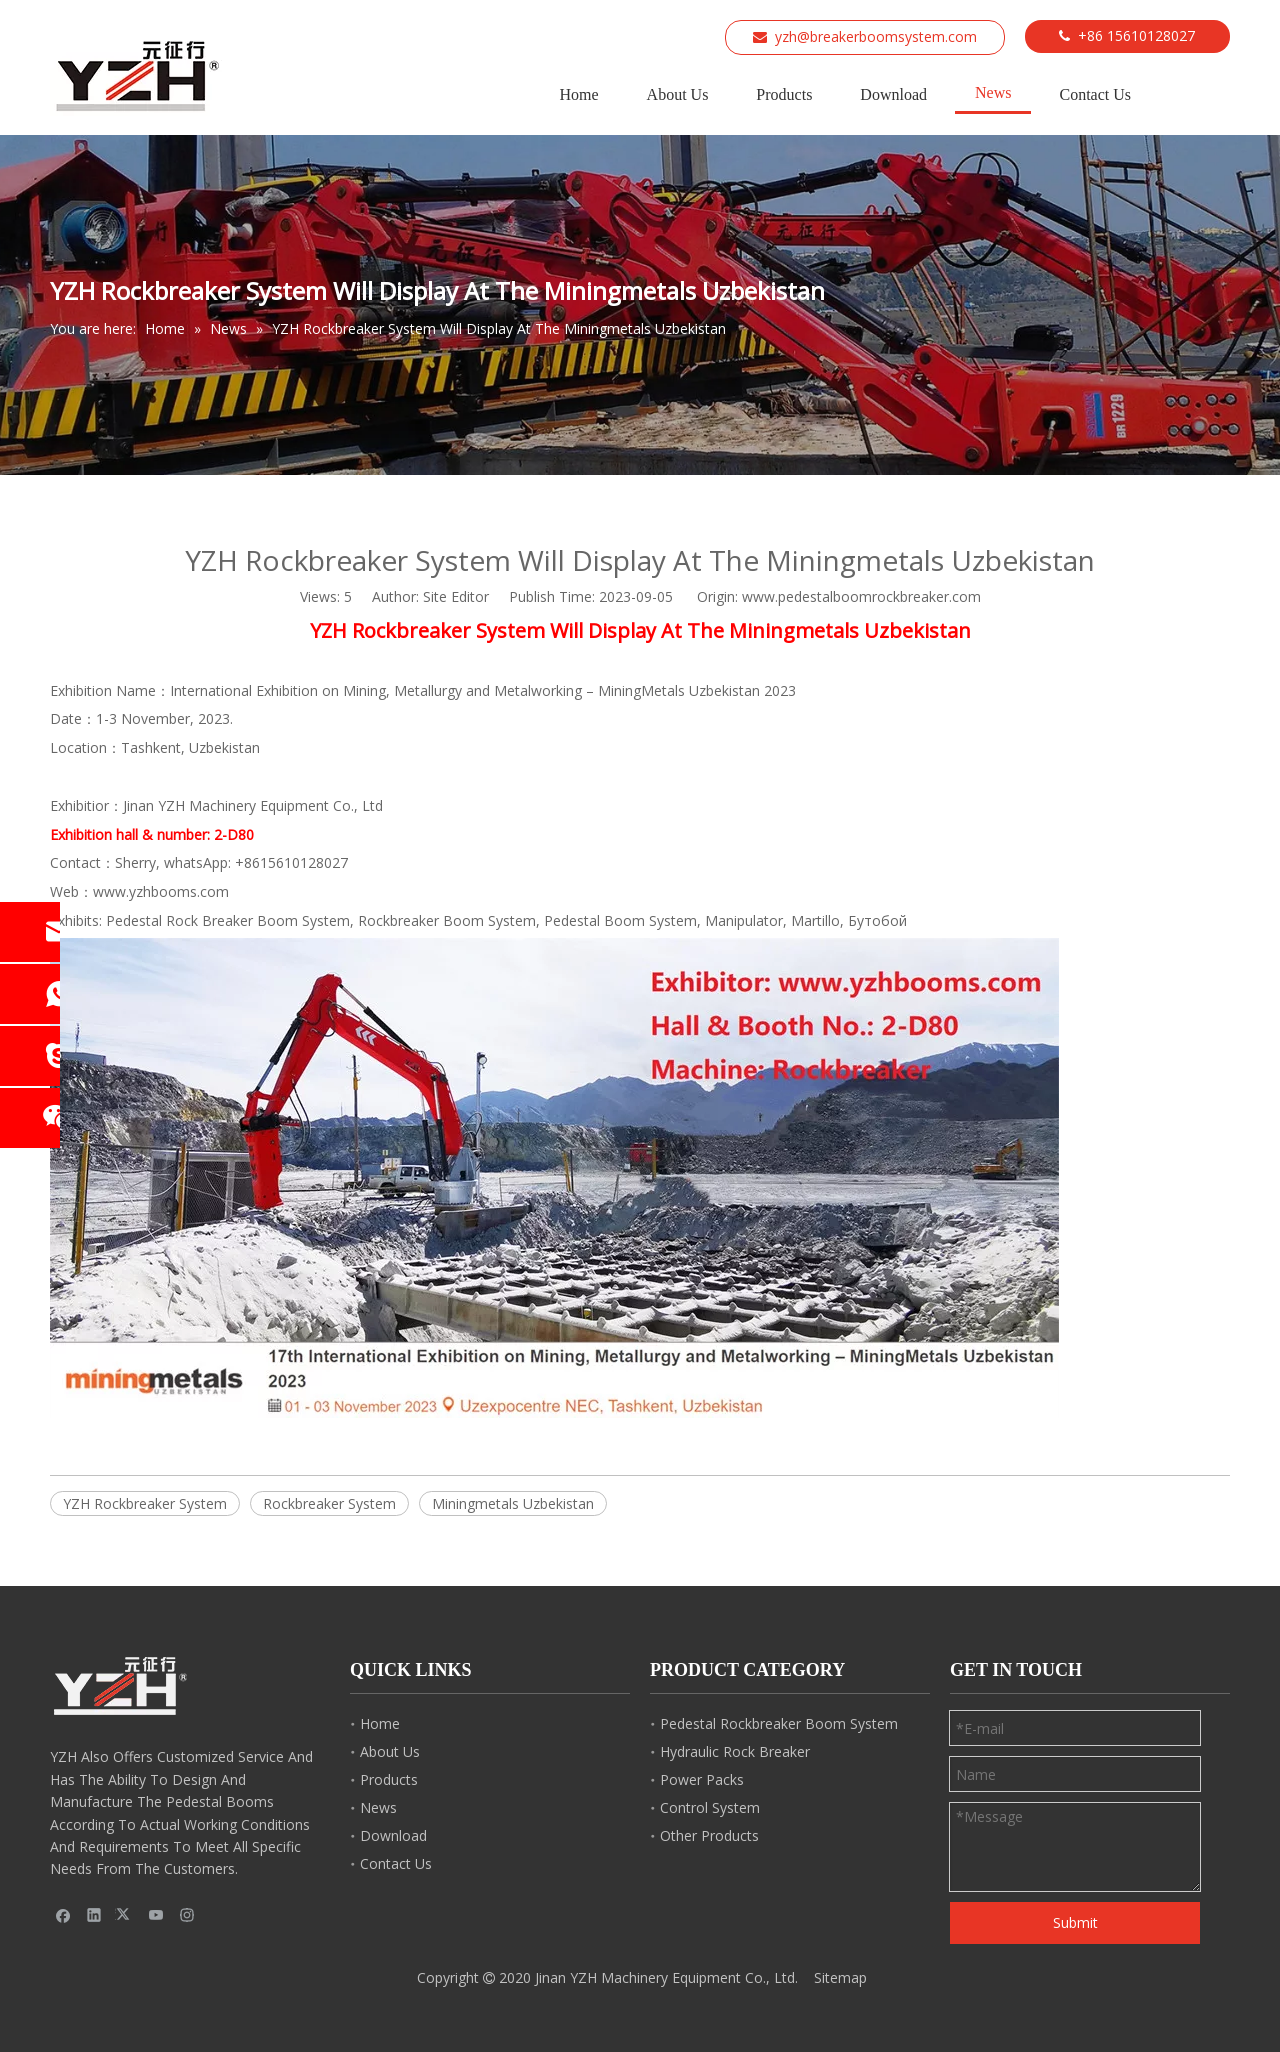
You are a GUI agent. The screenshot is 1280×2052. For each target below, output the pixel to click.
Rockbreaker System (329, 1503)
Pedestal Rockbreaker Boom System (779, 1723)
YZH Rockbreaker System (145, 1503)
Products (389, 1779)
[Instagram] (187, 1915)
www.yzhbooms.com (161, 891)
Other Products (709, 1835)
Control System (710, 1807)
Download (393, 1835)
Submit (1075, 1922)
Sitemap (840, 1977)
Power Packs (702, 1779)
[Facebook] (63, 1915)
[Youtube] (156, 1915)
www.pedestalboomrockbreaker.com (861, 596)
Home (380, 1723)
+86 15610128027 (1136, 35)
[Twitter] (125, 1915)
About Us (390, 1751)
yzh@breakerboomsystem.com (876, 36)
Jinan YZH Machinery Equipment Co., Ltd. (666, 1977)
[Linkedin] (94, 1915)
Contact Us (396, 1863)
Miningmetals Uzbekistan (513, 1503)
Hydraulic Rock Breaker (735, 1751)
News (378, 1807)
